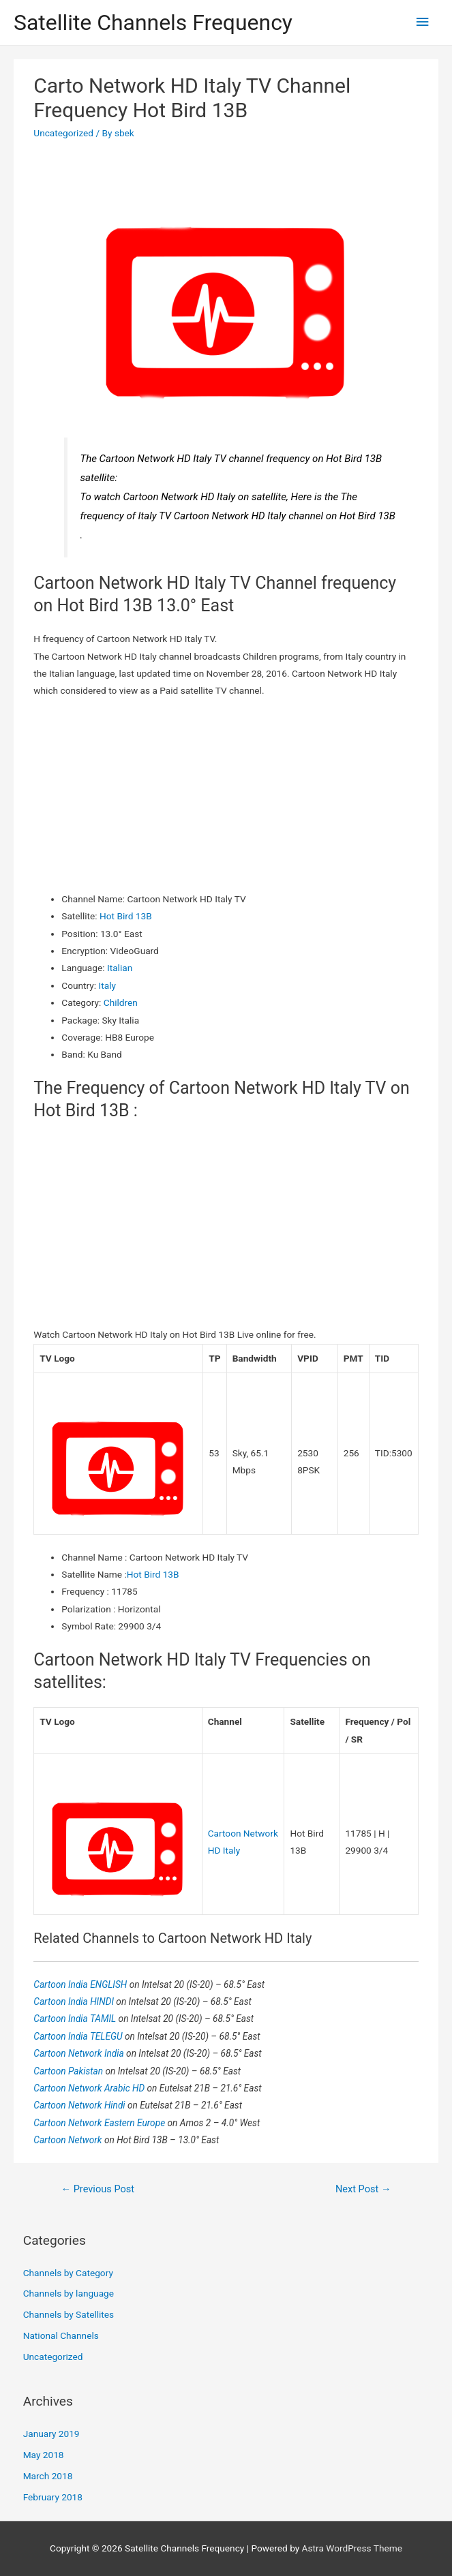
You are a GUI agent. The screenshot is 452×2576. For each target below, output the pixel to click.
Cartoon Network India (79, 2053)
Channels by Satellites (68, 2314)
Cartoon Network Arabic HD (90, 2088)
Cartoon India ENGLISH (81, 1984)
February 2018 (52, 2496)
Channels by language (68, 2293)
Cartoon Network (68, 2139)
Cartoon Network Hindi (80, 2105)
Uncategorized (63, 132)
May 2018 (43, 2454)
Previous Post (97, 2189)
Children (121, 1002)
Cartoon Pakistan (69, 2071)
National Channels (61, 2335)
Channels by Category (68, 2272)
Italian (119, 967)
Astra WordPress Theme (352, 2548)
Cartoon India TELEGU (79, 2036)
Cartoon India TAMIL (75, 2018)
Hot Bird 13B (126, 915)
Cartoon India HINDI (74, 2001)
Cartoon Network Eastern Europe (100, 2122)
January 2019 (51, 2433)
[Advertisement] (226, 795)
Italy (107, 985)
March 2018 (48, 2475)
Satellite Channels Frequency (153, 22)
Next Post (363, 2189)
